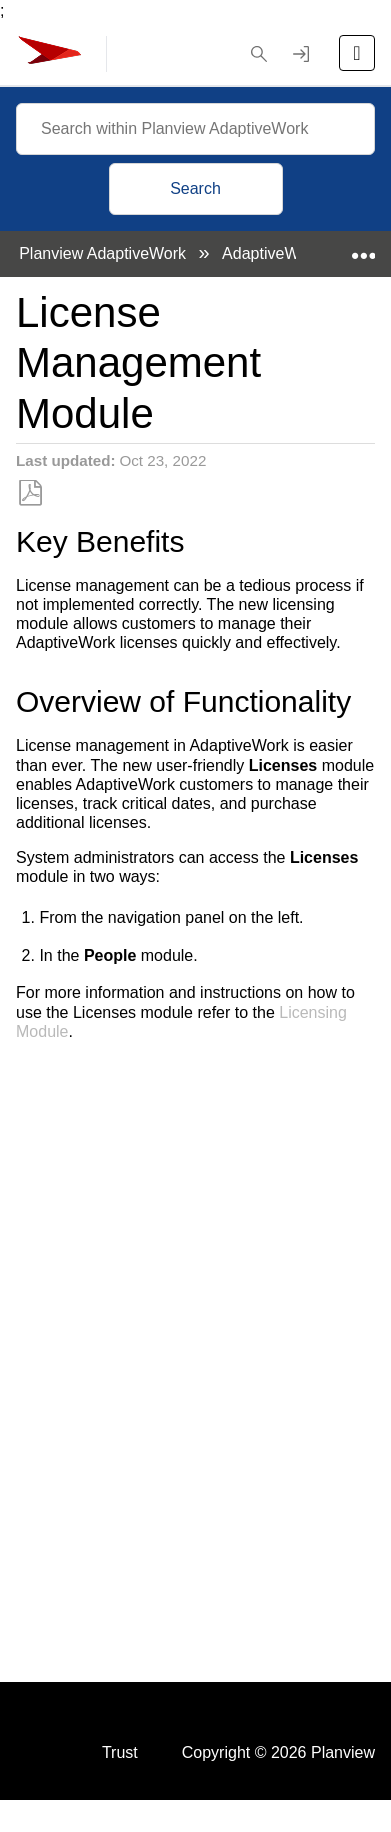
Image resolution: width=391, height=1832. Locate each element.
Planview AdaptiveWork (104, 253)
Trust (120, 1752)
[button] (259, 54)
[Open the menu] (357, 53)
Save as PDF (30, 493)
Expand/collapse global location (363, 248)
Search (195, 188)
